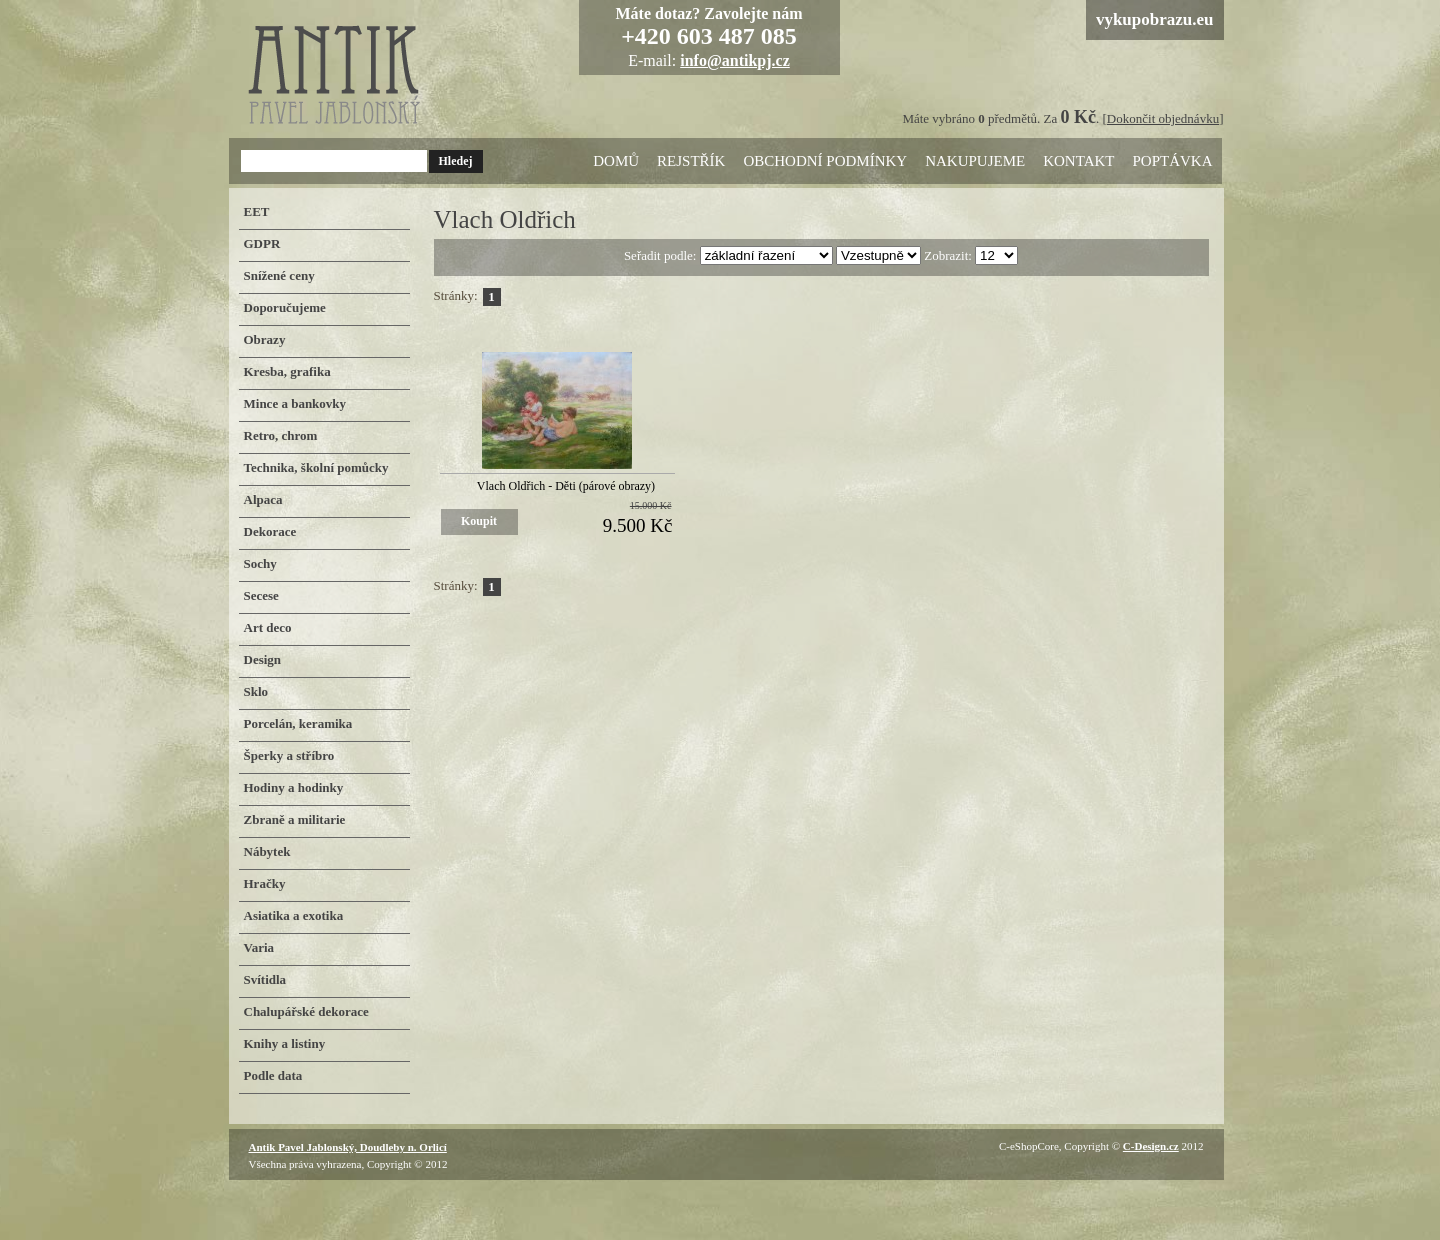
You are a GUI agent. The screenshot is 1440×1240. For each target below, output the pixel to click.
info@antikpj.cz (735, 60)
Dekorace (270, 531)
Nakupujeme (975, 161)
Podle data (273, 1075)
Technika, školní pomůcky (316, 467)
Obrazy (265, 339)
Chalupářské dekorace (306, 1011)
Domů (616, 161)
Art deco (268, 627)
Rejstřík (691, 161)
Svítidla (265, 979)
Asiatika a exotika (294, 915)
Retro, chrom (281, 435)
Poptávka (1172, 161)
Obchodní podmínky (825, 161)
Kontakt (1078, 161)
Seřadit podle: (662, 255)
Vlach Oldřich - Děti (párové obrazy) (566, 486)
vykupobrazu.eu (1155, 19)
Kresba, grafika (287, 371)
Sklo (256, 691)
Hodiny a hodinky (294, 787)
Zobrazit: (949, 255)
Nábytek (267, 851)
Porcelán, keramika (298, 723)
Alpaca (263, 499)
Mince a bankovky (295, 403)
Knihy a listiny (285, 1043)
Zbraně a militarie (295, 819)
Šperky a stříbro (289, 755)
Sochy (260, 563)
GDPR (262, 243)
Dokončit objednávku (1163, 118)
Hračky (265, 883)
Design (263, 659)
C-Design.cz (1151, 1146)
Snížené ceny (279, 275)
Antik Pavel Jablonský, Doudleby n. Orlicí (348, 1147)
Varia (259, 947)
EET (257, 211)
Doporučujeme (285, 307)
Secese (261, 595)
